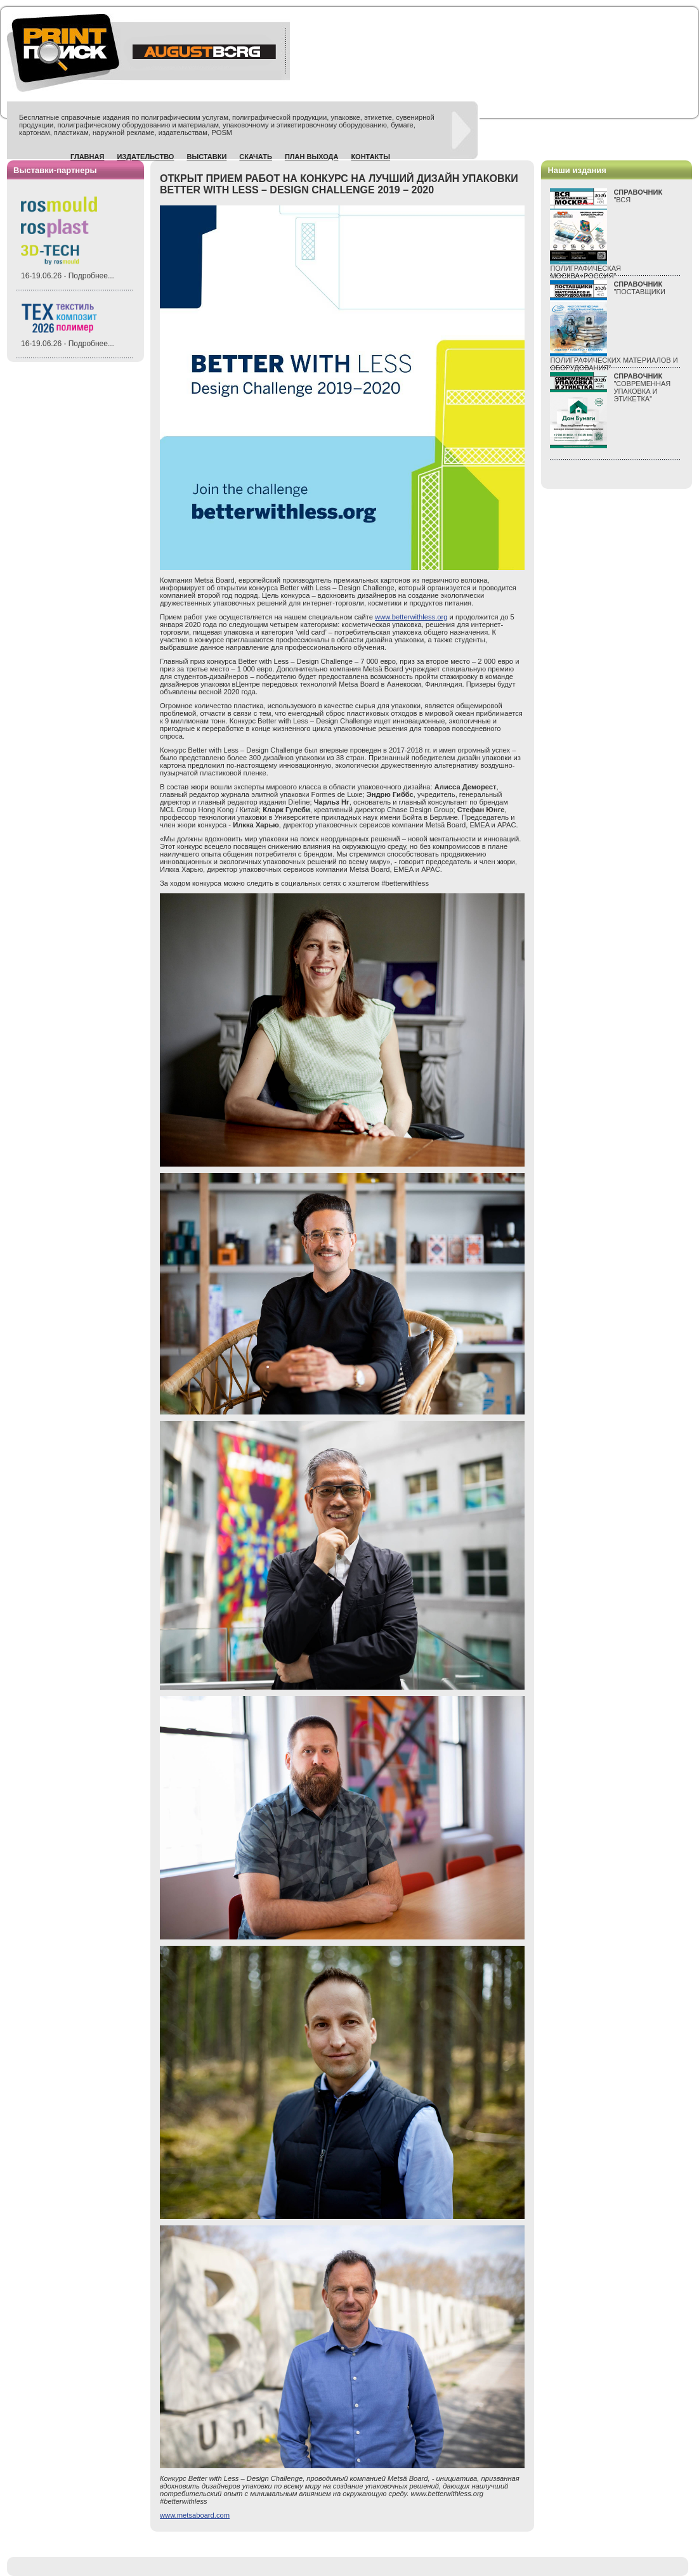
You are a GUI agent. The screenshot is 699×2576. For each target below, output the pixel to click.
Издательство (145, 156)
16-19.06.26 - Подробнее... (67, 275)
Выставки (206, 156)
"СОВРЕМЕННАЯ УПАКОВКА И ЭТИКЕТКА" (641, 387)
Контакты (370, 156)
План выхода (312, 156)
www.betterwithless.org (411, 617)
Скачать (255, 156)
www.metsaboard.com (195, 2515)
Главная (87, 156)
